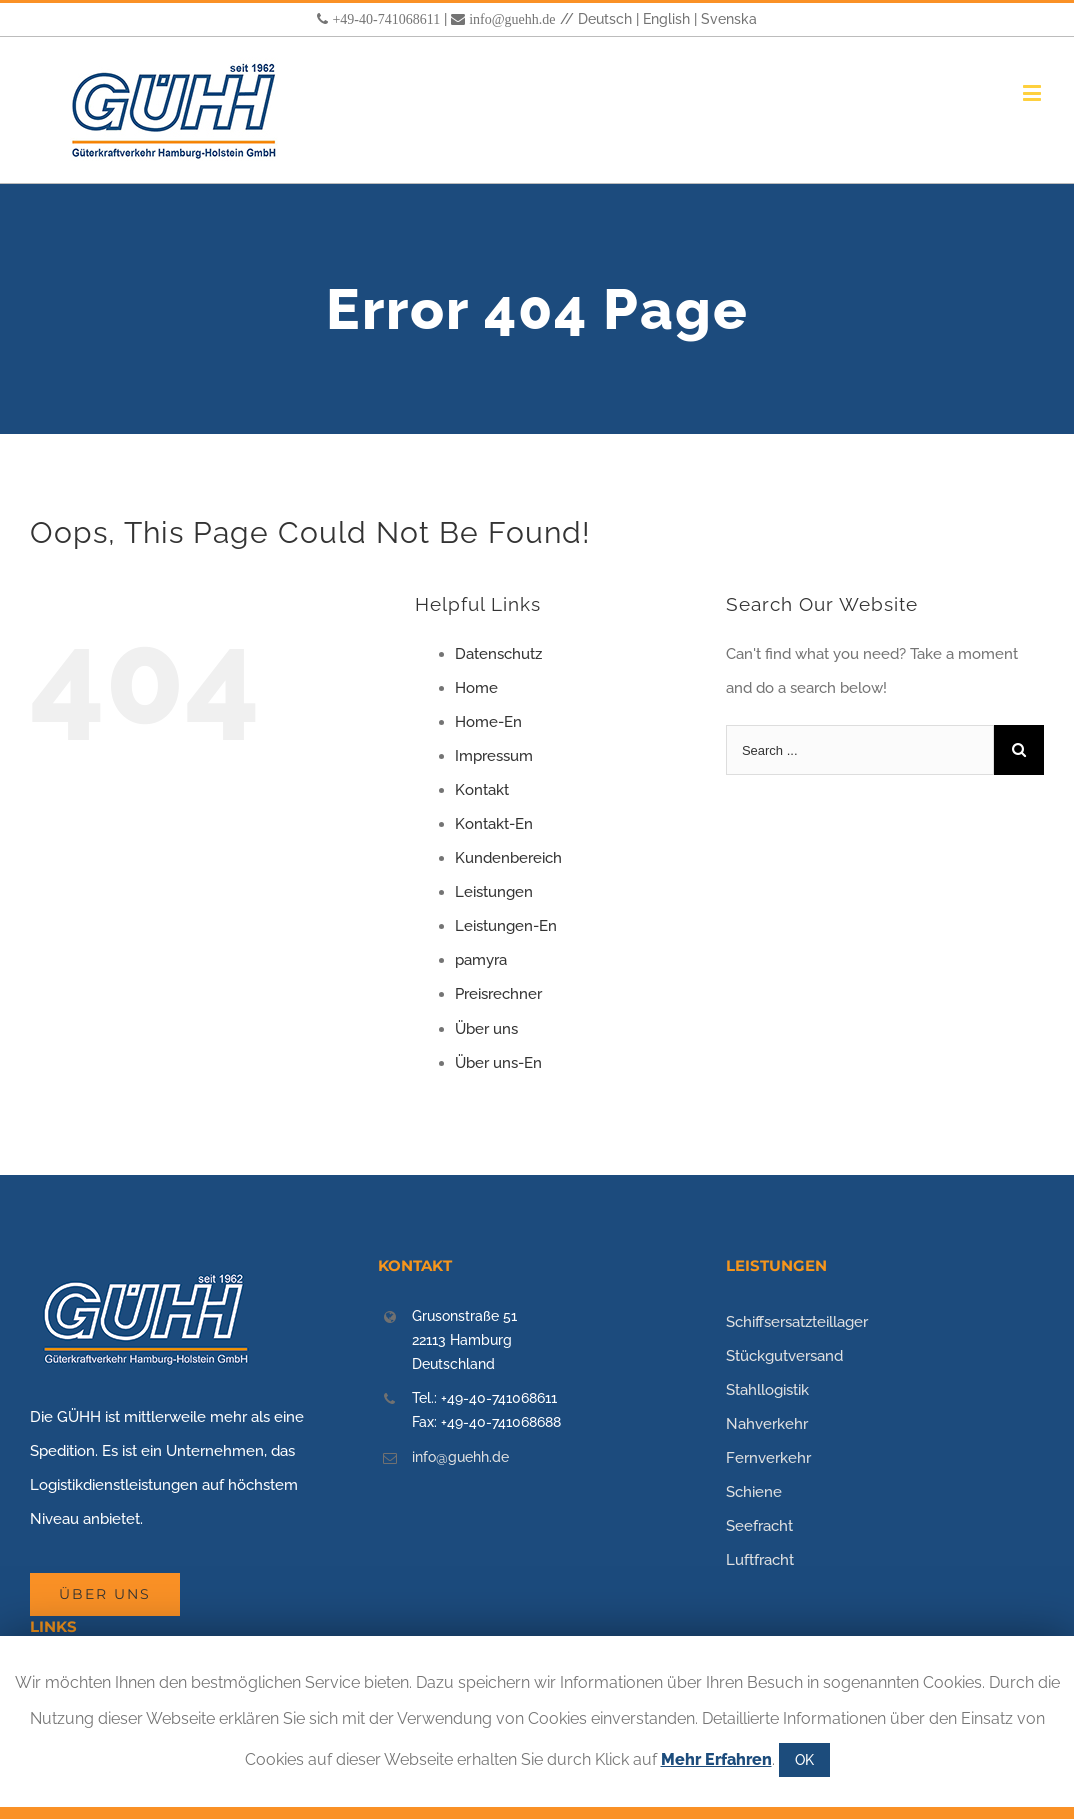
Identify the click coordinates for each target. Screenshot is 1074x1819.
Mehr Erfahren (716, 1759)
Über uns (486, 1029)
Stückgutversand (784, 1356)
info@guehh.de (512, 19)
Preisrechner (498, 994)
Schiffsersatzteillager (797, 1322)
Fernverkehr (768, 1458)
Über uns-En (498, 1063)
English (666, 19)
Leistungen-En (506, 926)
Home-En (488, 722)
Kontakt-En (494, 824)
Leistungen (494, 892)
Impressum (494, 756)
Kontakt (482, 790)
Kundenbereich (508, 858)
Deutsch (605, 19)
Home (476, 688)
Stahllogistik (767, 1390)
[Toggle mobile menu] (1033, 92)
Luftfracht (760, 1560)
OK (804, 1760)
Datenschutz (498, 654)
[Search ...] (860, 750)
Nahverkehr (767, 1424)
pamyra (481, 960)
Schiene (754, 1492)
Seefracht (759, 1526)
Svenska (729, 19)
